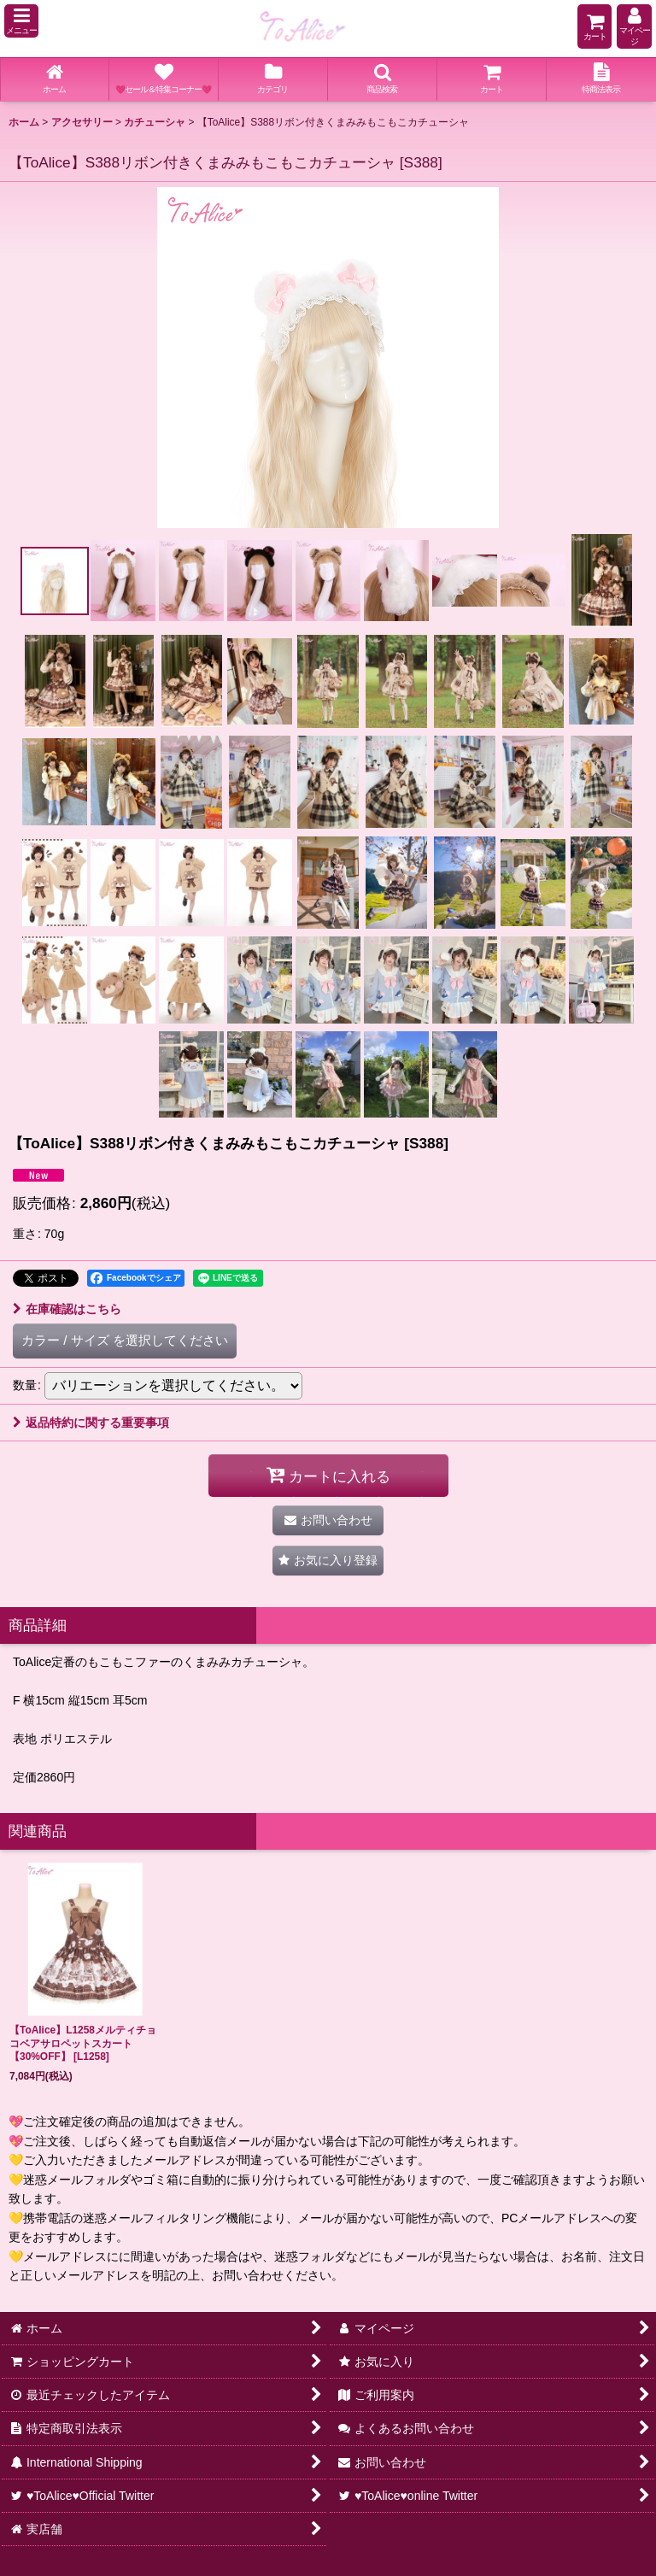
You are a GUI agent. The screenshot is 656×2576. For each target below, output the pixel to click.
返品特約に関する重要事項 (91, 1422)
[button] (21, 21)
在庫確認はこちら (67, 1309)
